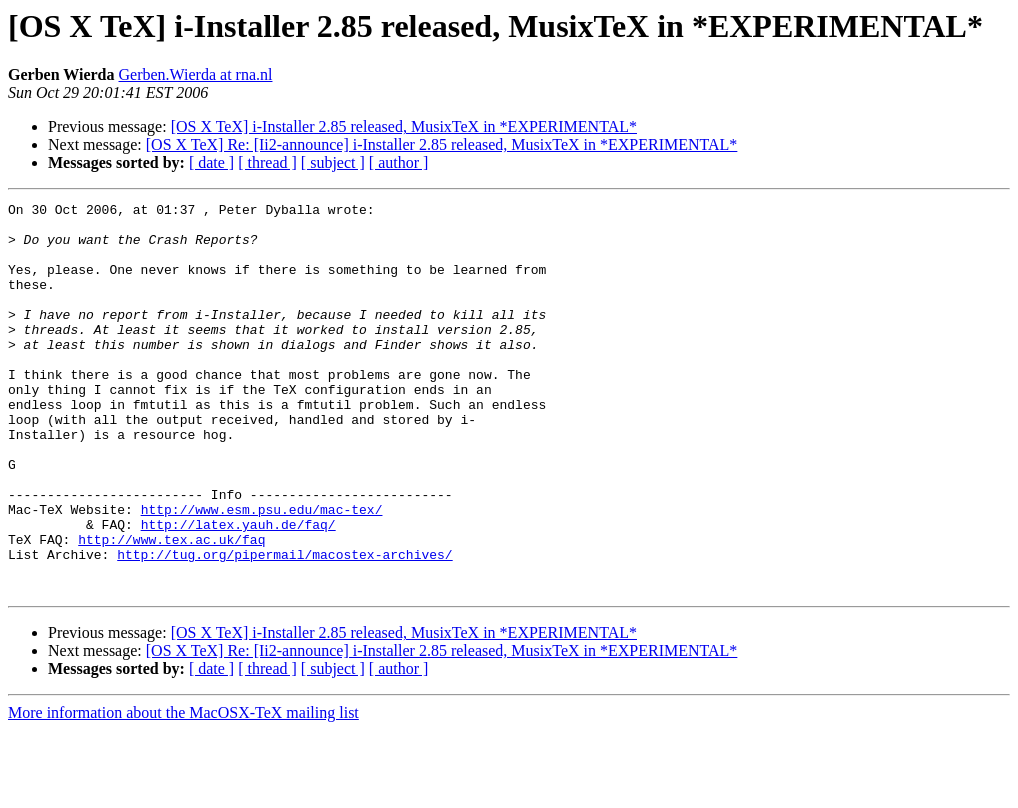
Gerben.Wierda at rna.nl (196, 74)
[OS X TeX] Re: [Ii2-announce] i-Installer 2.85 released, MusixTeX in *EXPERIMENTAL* (442, 144)
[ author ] (399, 162)
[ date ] (211, 162)
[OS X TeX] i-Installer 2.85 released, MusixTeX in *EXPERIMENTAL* (404, 126)
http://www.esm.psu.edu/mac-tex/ (262, 572)
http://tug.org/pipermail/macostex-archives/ (284, 626)
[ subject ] (333, 162)
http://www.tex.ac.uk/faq (171, 608)
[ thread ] (267, 162)
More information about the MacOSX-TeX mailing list (183, 790)
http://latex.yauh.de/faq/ (238, 590)
